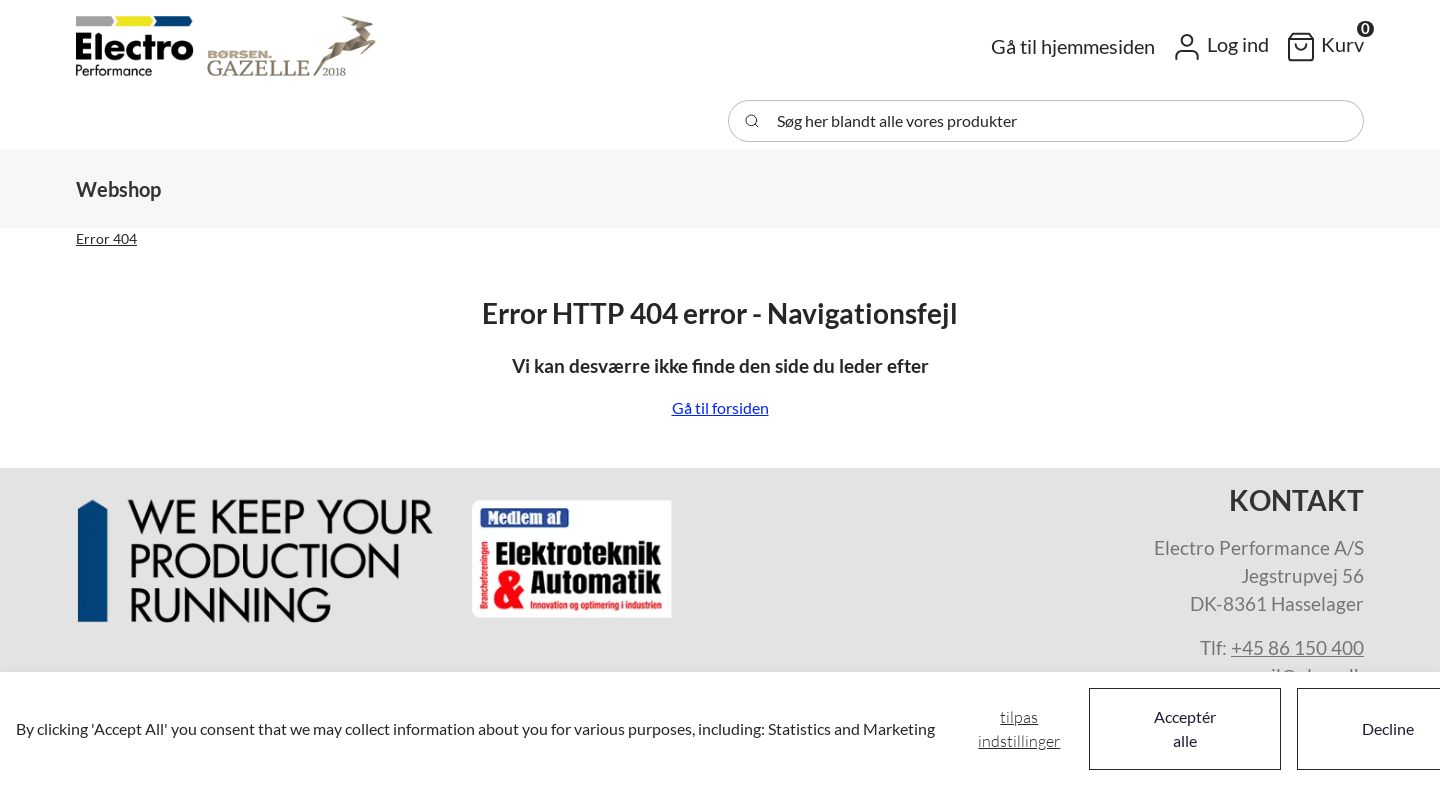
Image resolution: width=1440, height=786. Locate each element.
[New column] (376, 553)
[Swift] (226, 46)
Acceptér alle (1185, 728)
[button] (1220, 46)
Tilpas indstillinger (1019, 729)
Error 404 (106, 238)
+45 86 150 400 (1297, 648)
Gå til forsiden (720, 407)
